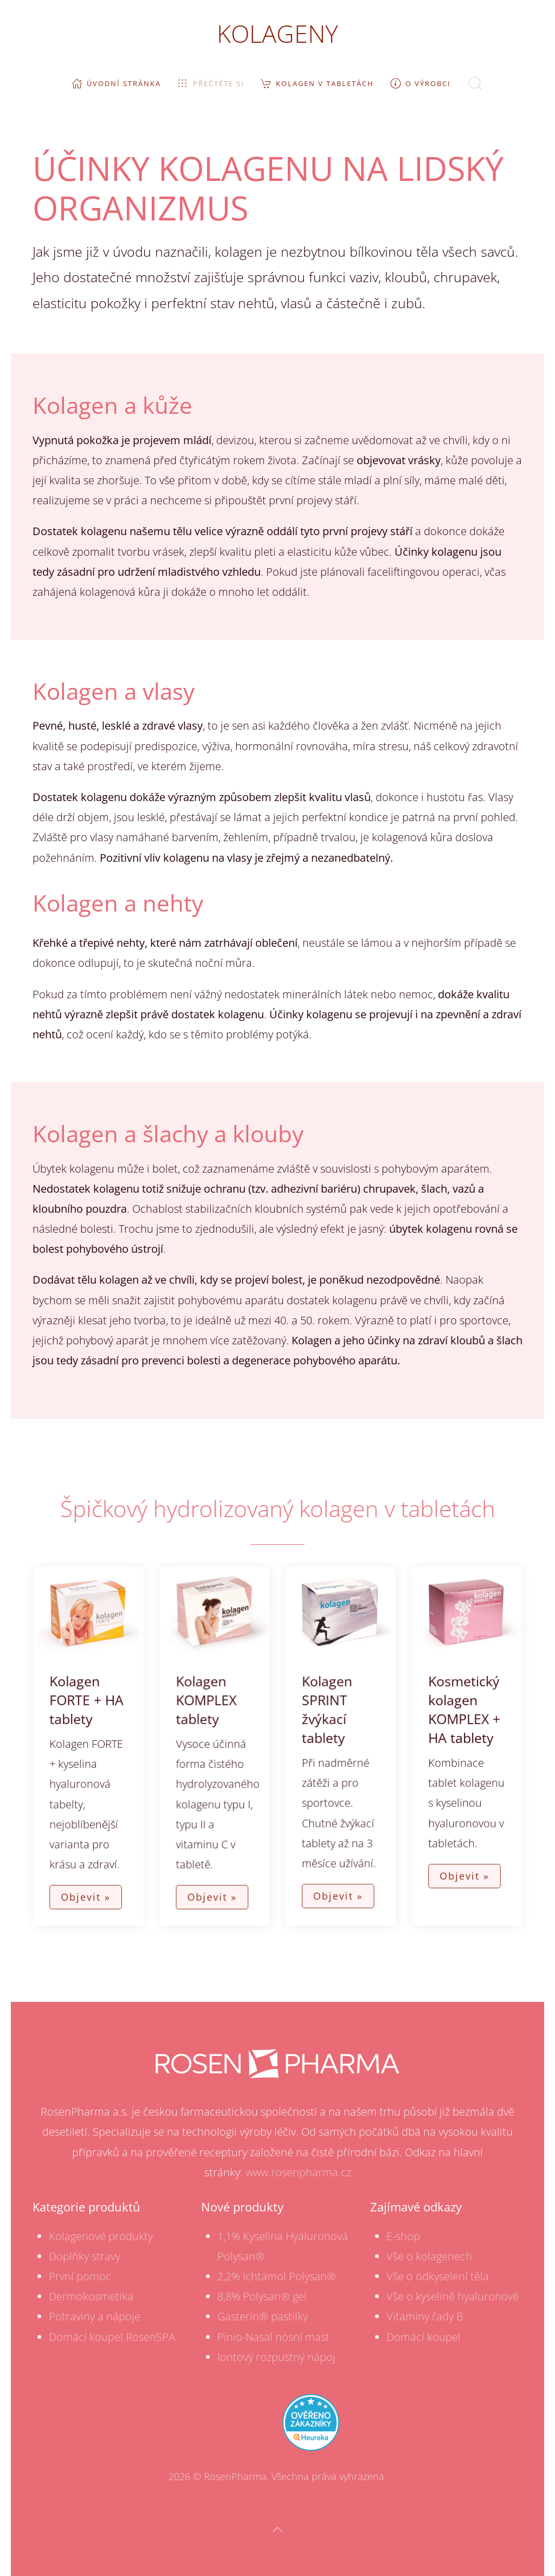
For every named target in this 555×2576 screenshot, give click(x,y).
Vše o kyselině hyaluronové (452, 2296)
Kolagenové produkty (101, 2236)
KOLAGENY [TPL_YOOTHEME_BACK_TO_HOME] (277, 33)
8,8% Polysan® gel (262, 2296)
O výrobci (420, 83)
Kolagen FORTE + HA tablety (92, 1701)
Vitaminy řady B (424, 2316)
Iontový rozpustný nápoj (276, 2357)
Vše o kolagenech (429, 2256)
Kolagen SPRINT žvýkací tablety (325, 1710)
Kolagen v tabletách (317, 83)
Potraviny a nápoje (94, 2316)
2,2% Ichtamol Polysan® (276, 2276)
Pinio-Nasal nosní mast (273, 2337)
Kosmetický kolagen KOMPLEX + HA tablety (458, 1710)
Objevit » (92, 1892)
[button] (475, 83)
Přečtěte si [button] (210, 83)
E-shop (403, 2236)
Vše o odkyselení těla (437, 2276)
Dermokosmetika (91, 2296)
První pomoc (80, 2276)
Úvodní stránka (116, 83)
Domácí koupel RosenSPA (112, 2337)
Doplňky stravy (84, 2256)
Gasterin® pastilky (262, 2316)
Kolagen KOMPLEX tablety (208, 1701)
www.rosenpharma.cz (298, 2172)
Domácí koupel (423, 2337)
